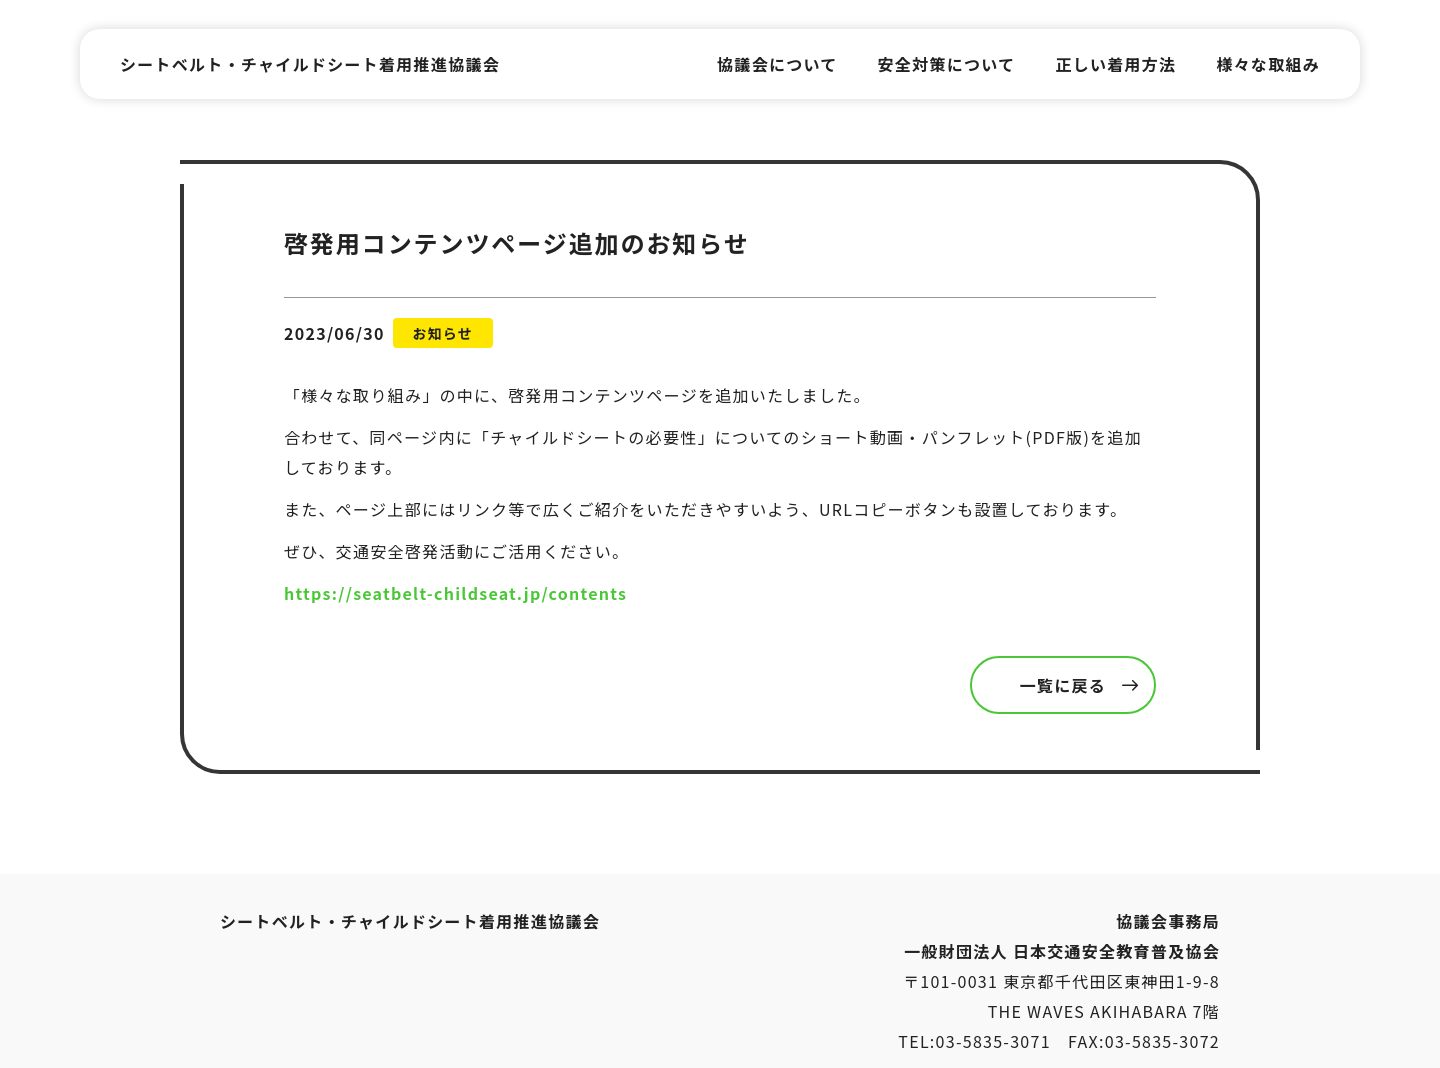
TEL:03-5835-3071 (974, 1041)
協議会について (777, 64)
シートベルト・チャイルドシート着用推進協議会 (310, 64)
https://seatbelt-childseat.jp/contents (455, 593)
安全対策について (947, 64)
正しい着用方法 (1115, 64)
